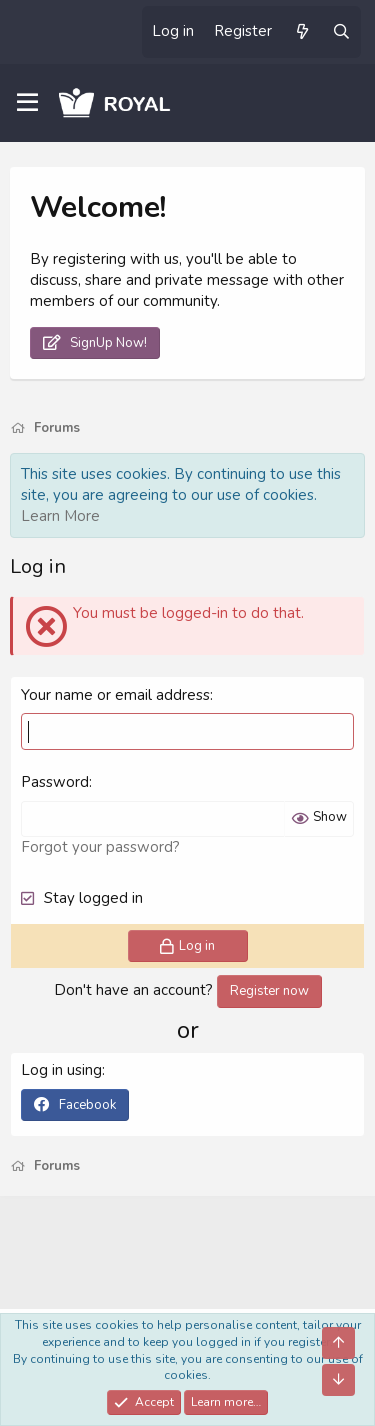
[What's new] (301, 32)
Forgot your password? (100, 847)
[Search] (341, 32)
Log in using (61, 1070)
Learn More (60, 516)
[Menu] (27, 103)
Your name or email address (115, 695)
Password (55, 782)
